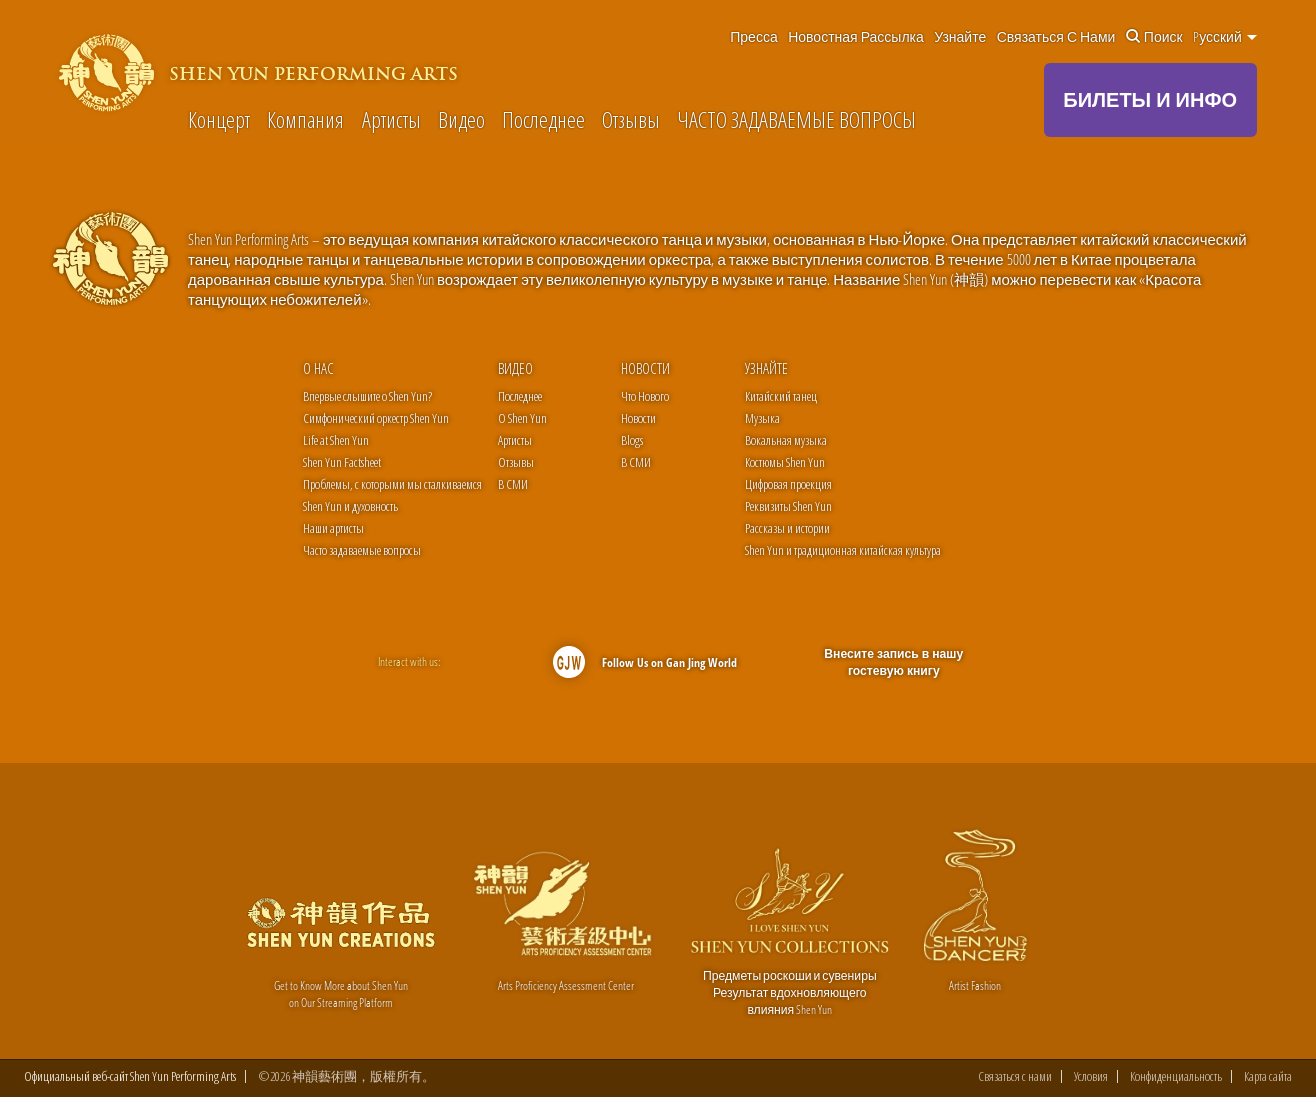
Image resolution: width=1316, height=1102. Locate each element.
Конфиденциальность (1176, 1081)
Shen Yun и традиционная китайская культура (843, 550)
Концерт (219, 120)
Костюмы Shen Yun (785, 462)
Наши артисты (333, 528)
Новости (645, 368)
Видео (461, 120)
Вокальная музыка (786, 440)
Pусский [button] (1225, 37)
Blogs (632, 440)
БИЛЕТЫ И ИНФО (1150, 99)
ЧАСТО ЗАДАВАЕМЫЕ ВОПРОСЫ (796, 120)
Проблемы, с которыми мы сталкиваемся (392, 484)
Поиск (1154, 37)
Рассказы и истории (787, 528)
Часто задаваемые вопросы (362, 550)
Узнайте (960, 37)
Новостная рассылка (856, 37)
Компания (305, 120)
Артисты (391, 120)
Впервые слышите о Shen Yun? (367, 396)
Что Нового (645, 396)
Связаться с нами (1056, 37)
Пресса (753, 37)
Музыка (762, 418)
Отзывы (631, 120)
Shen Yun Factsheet (342, 462)
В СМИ (513, 484)
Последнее (543, 120)
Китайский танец (781, 396)
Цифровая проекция (788, 484)
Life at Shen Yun (336, 440)
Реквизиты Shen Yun (788, 506)
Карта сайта (1268, 1081)
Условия (1091, 1081)
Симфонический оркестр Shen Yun (376, 418)
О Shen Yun (522, 418)
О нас (318, 368)
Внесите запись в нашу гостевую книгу (894, 663)
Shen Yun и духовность (350, 506)
